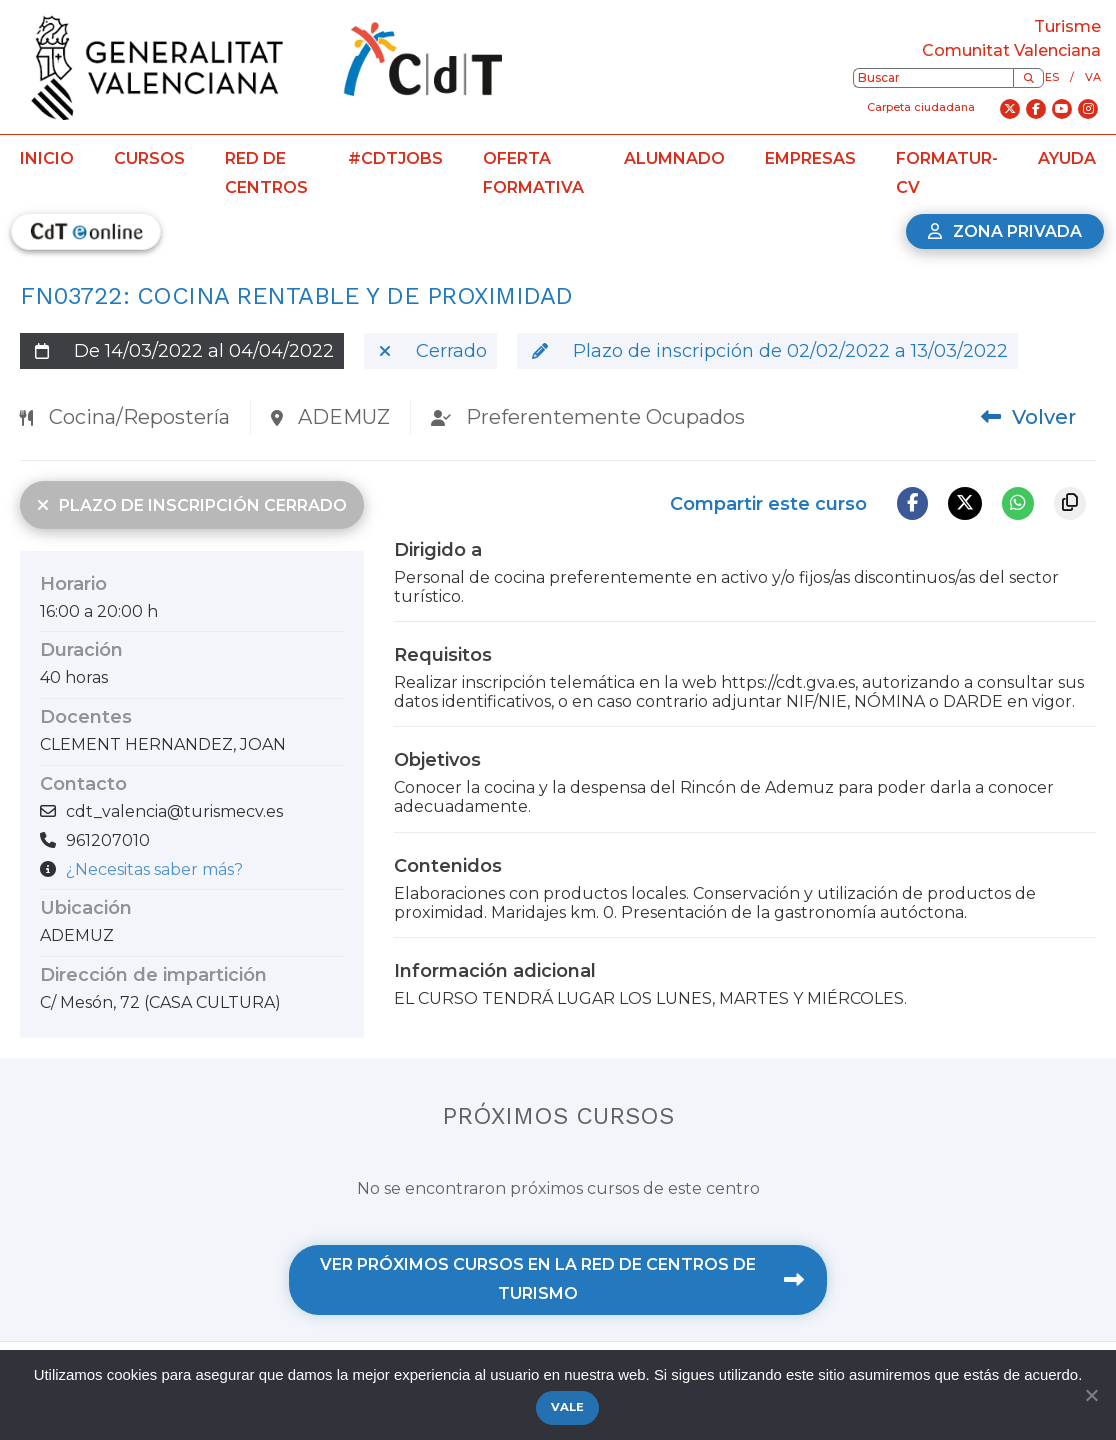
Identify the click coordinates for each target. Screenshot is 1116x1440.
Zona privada (1005, 231)
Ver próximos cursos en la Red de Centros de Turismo (562, 1279)
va (1093, 77)
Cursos (149, 158)
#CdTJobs (395, 158)
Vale (568, 1407)
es (1052, 77)
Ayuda (1067, 158)
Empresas (810, 158)
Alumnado (674, 158)
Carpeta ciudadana (921, 107)
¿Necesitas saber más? (154, 869)
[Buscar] (1028, 78)
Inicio (47, 158)
